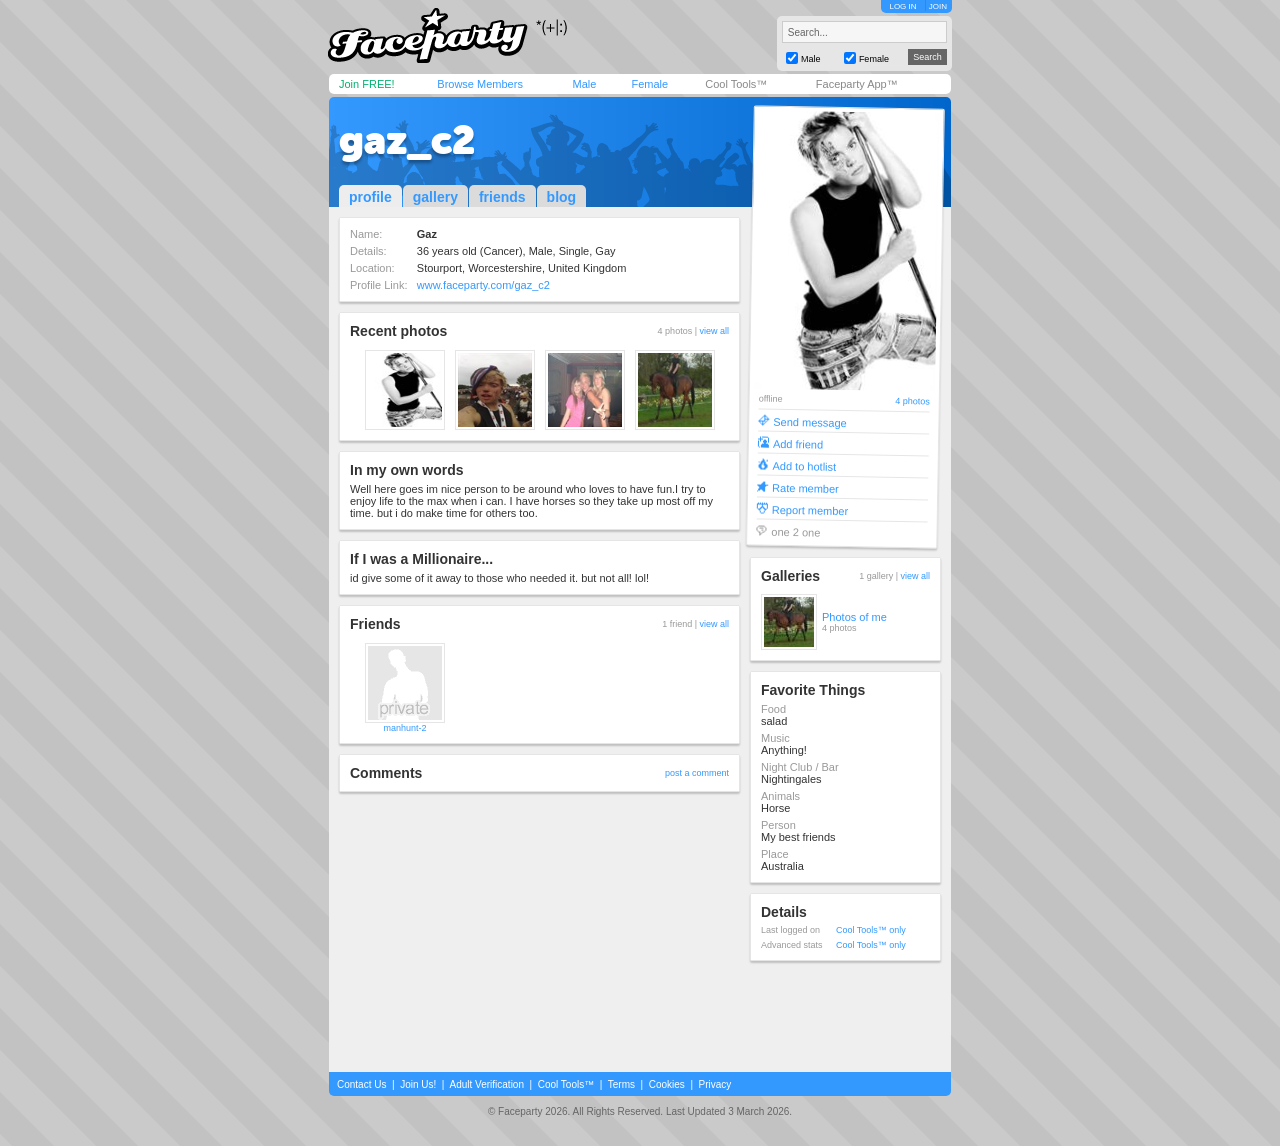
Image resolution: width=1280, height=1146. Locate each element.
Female (649, 84)
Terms (621, 1084)
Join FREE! (367, 84)
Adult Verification (486, 1084)
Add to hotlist (804, 465)
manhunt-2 (404, 728)
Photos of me (854, 617)
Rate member (805, 487)
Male (584, 84)
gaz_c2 (407, 140)
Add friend (798, 443)
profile (370, 197)
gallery (435, 197)
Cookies (667, 1084)
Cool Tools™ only (871, 930)
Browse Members (480, 84)
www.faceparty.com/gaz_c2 (483, 285)
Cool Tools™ (736, 84)
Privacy (715, 1084)
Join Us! (418, 1084)
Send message (810, 421)
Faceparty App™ (857, 84)
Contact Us (361, 1084)
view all (714, 331)
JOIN (938, 6)
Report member (810, 509)
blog (562, 197)
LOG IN (902, 6)
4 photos (912, 401)
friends (502, 197)
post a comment (697, 773)
